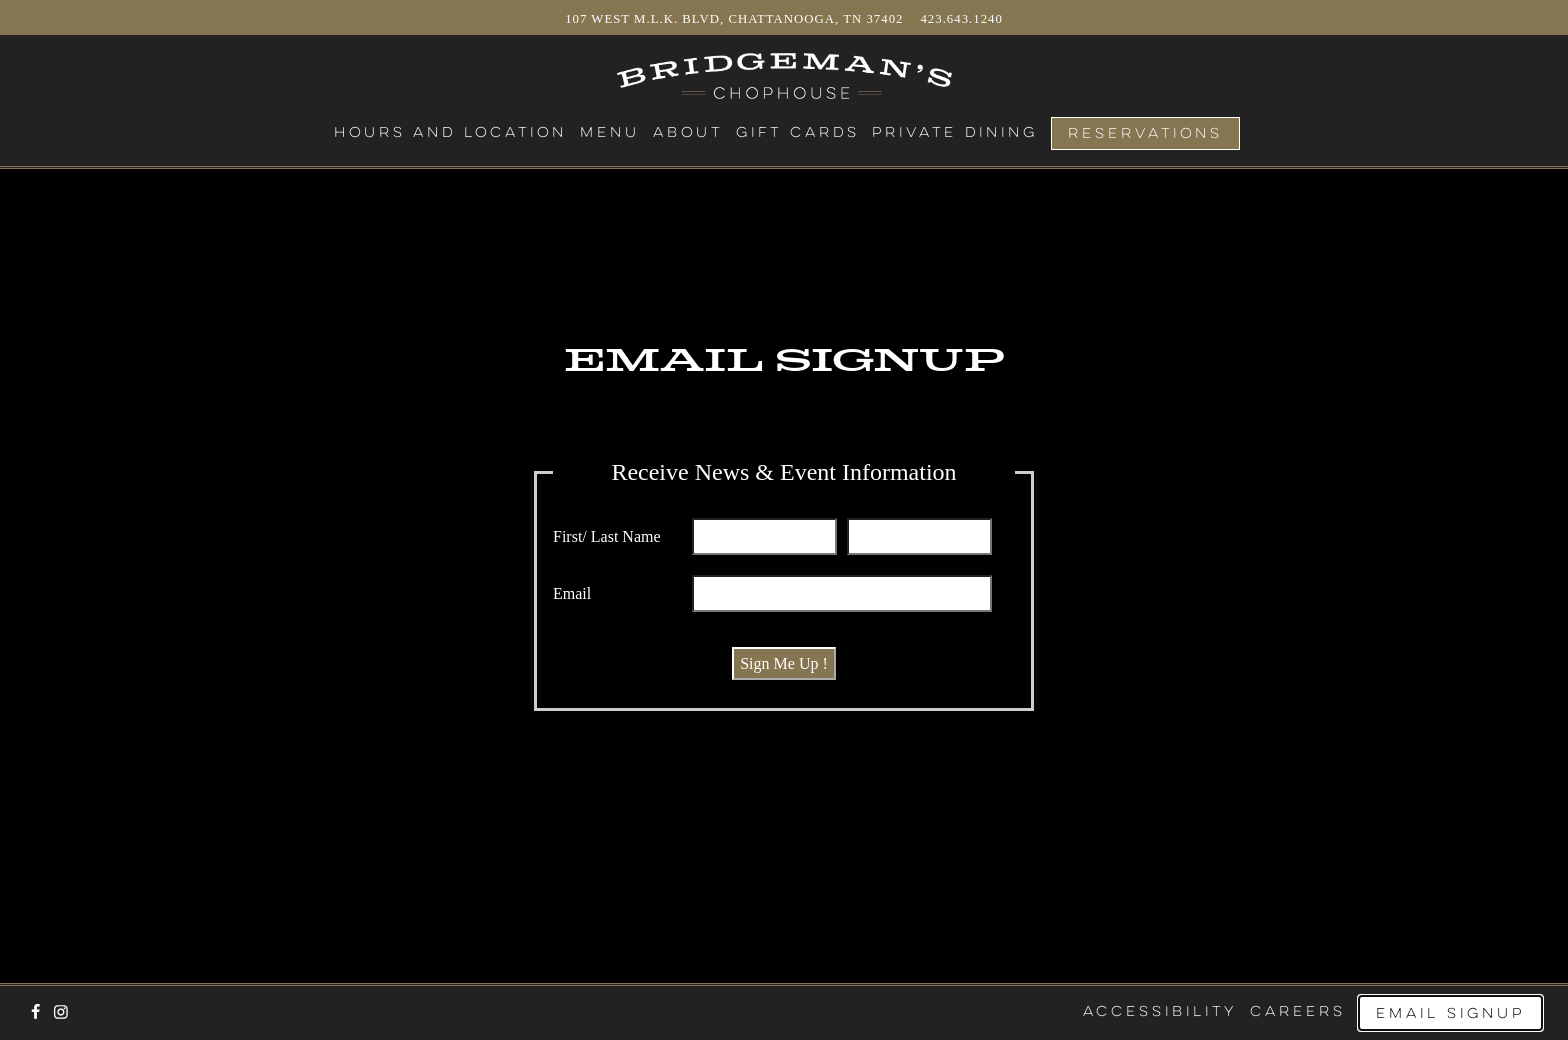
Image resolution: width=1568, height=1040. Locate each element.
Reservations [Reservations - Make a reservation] (1145, 134)
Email (572, 593)
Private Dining (955, 133)
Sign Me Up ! (784, 663)
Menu (610, 133)
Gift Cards (798, 133)
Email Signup (1450, 1014)
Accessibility (1160, 1012)
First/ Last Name (607, 536)
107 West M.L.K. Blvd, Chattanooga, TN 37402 (736, 19)
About (688, 133)
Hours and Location (450, 133)
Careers (1298, 1012)
